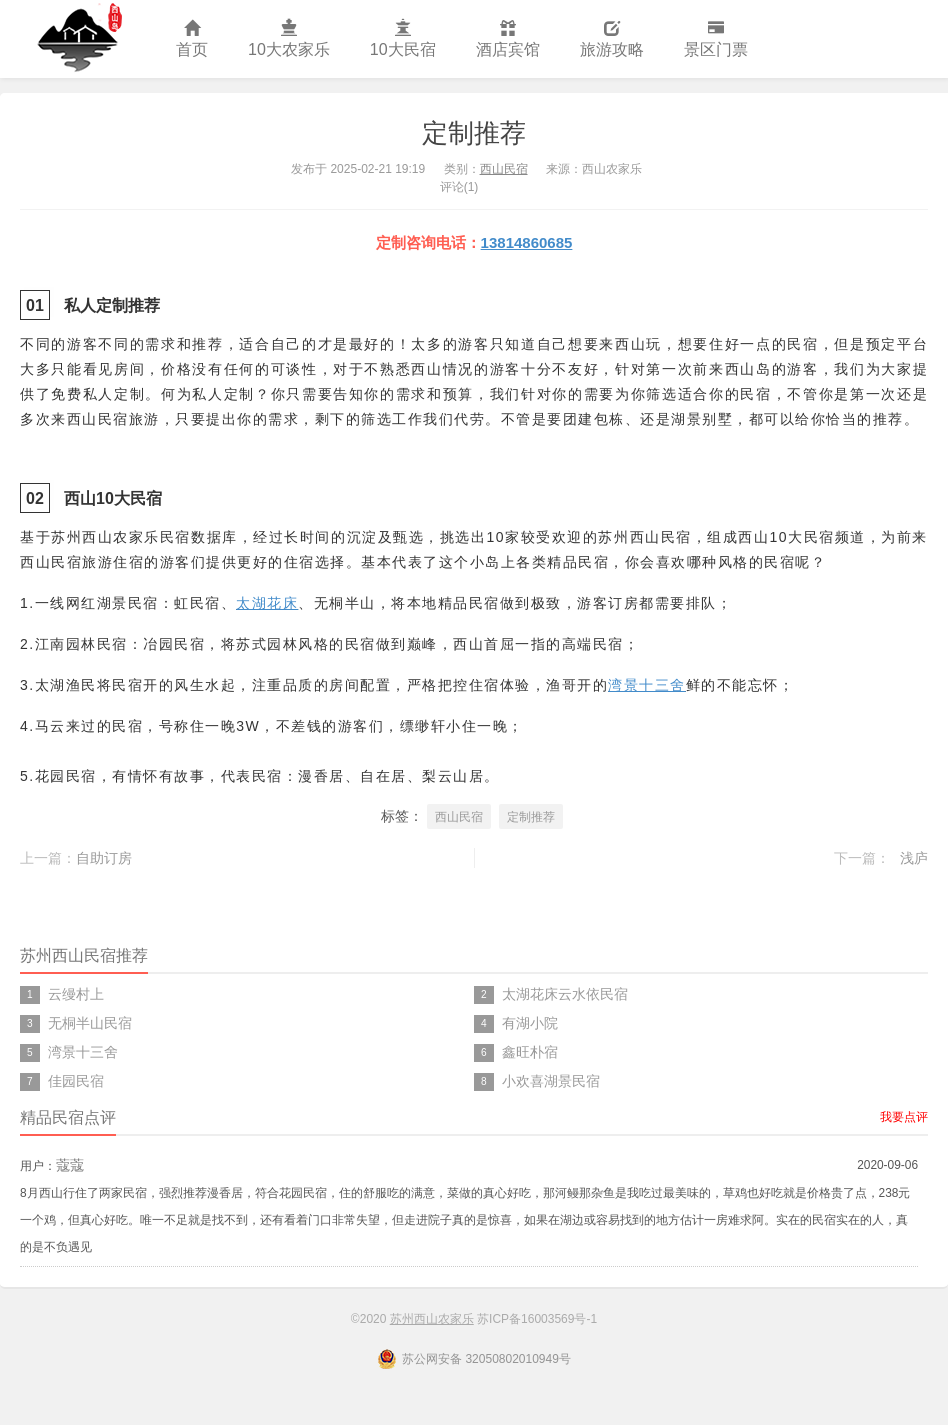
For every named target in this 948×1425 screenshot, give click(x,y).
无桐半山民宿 (90, 1023)
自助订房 (104, 858)
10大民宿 (403, 39)
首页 (192, 39)
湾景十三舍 (647, 685)
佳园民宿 (76, 1081)
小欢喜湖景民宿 (551, 1081)
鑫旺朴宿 (530, 1052)
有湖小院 (530, 1023)
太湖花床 (267, 603)
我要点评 (904, 1117)
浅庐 (914, 858)
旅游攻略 (612, 39)
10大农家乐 (289, 39)
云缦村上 (76, 994)
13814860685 (527, 242)
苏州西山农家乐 (78, 39)
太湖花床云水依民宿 (565, 994)
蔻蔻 (70, 1165)
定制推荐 (474, 133)
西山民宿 (504, 169)
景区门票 (716, 39)
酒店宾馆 (508, 39)
